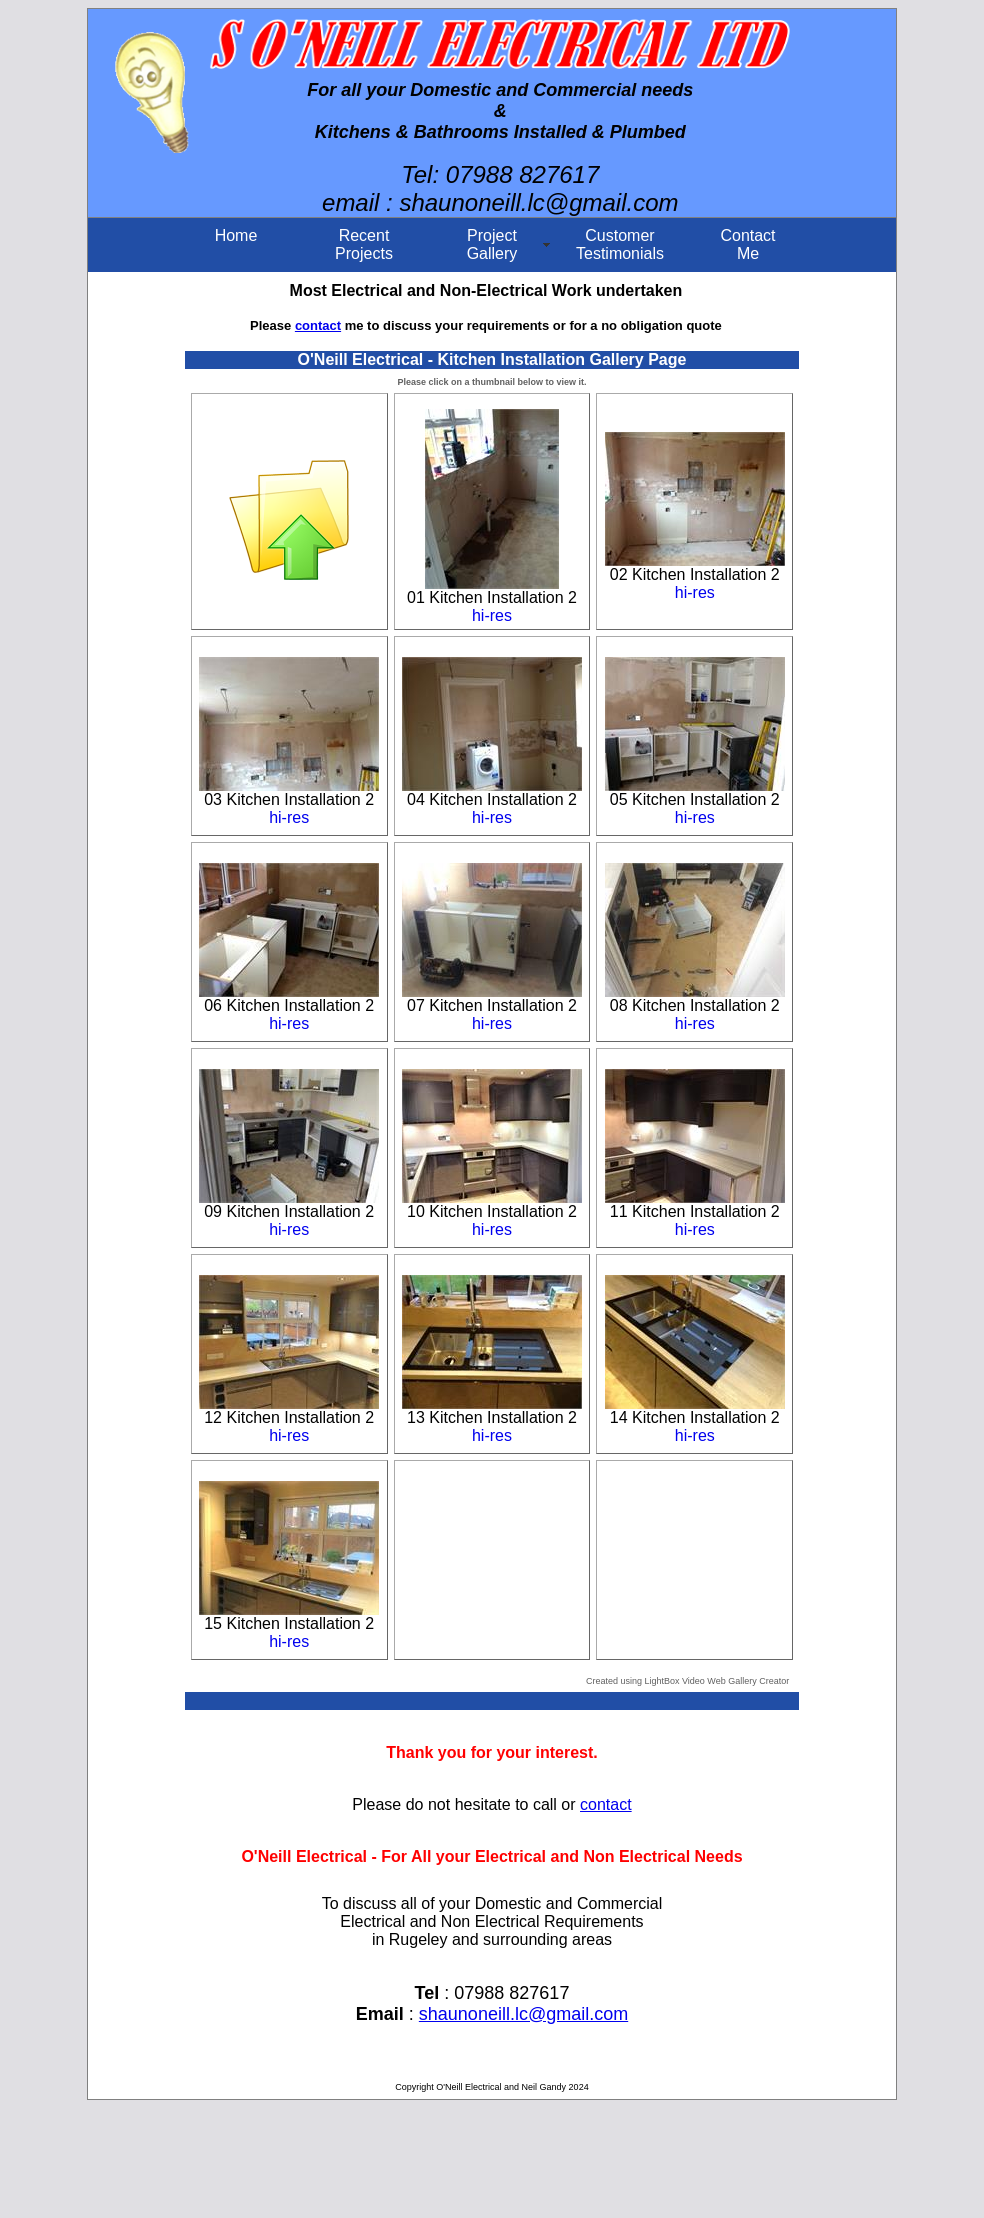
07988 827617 (523, 174)
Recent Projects (364, 244)
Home (236, 235)
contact (318, 325)
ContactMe (747, 244)
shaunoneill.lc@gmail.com (523, 2014)
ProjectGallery (492, 244)
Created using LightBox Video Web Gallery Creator (687, 1681)
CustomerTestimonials (620, 244)
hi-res (492, 615)
